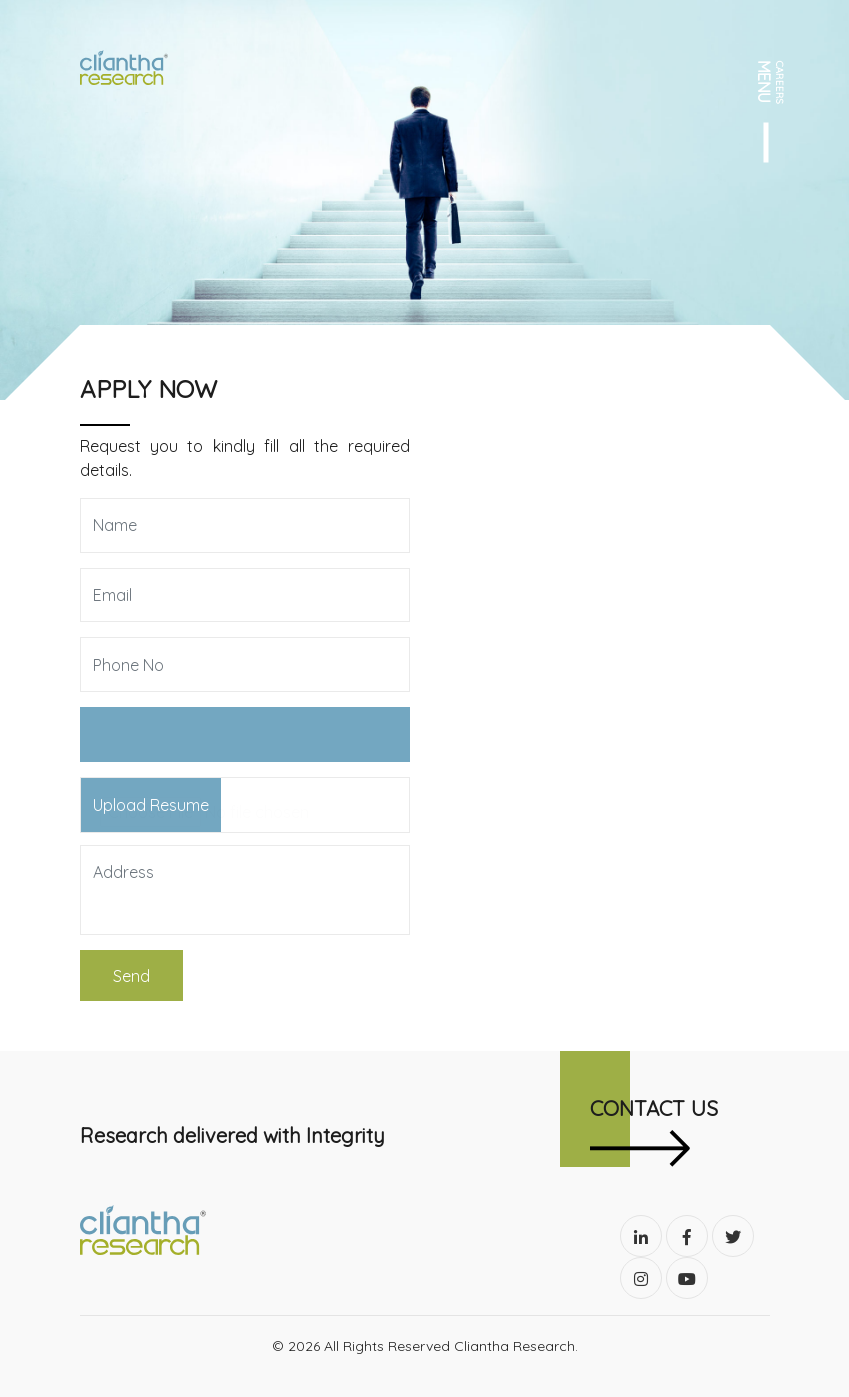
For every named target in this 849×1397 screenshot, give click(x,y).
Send (131, 976)
